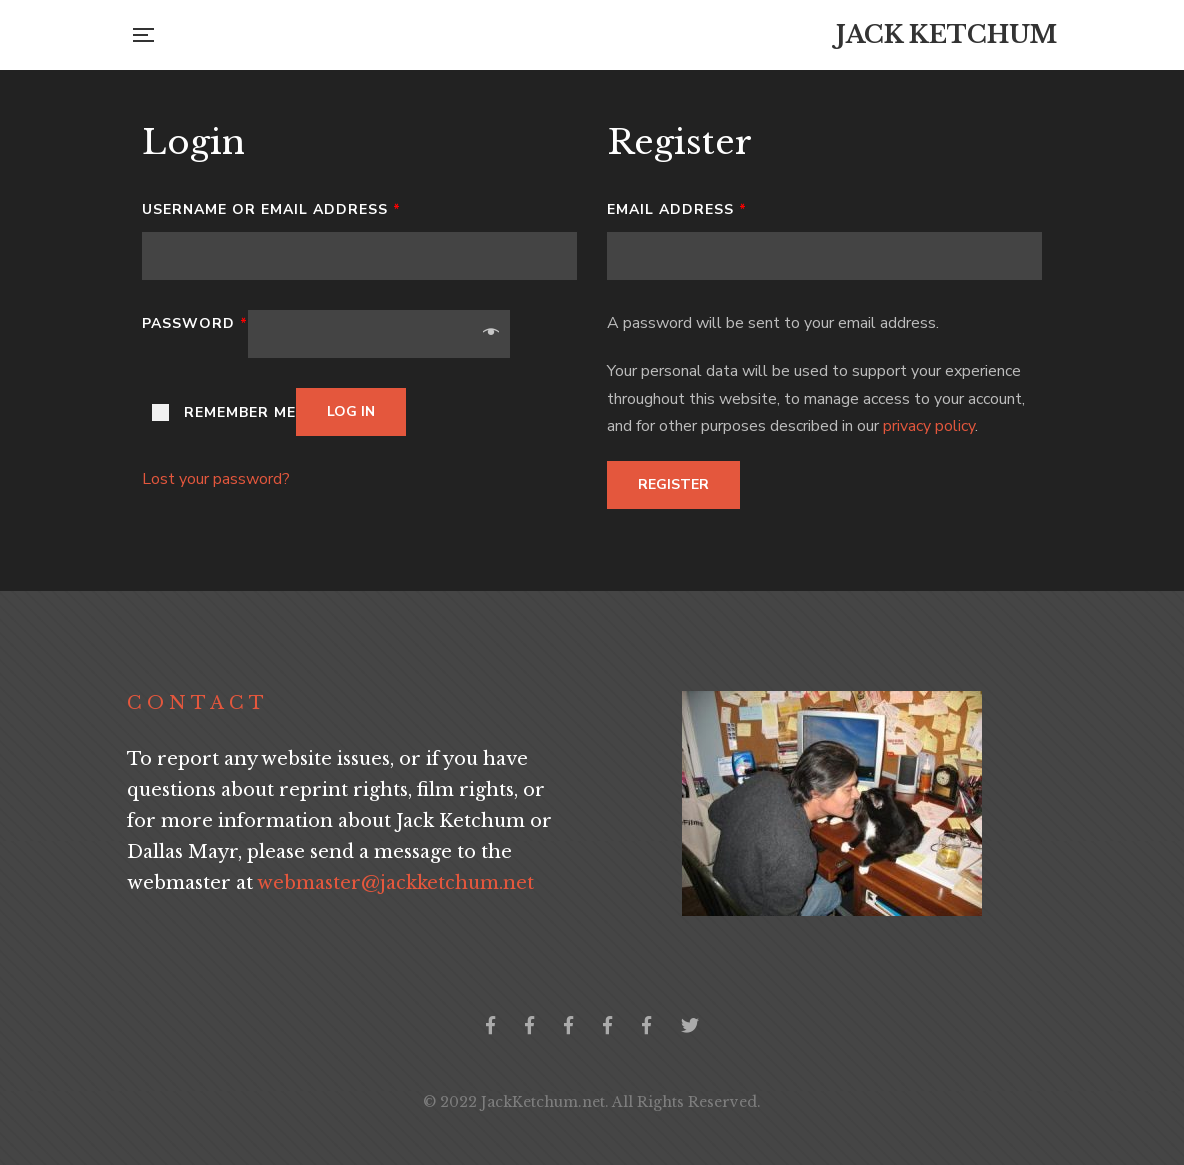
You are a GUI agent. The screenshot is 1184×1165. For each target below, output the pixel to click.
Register (673, 484)
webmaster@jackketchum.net (395, 883)
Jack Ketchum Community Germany (568, 1025)
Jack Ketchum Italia (646, 1025)
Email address (677, 209)
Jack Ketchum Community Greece (607, 1025)
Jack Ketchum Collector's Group (529, 1025)
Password (195, 323)
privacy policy (929, 426)
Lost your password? (216, 479)
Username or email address (271, 209)
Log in (351, 411)
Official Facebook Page (490, 1025)
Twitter (690, 1025)
